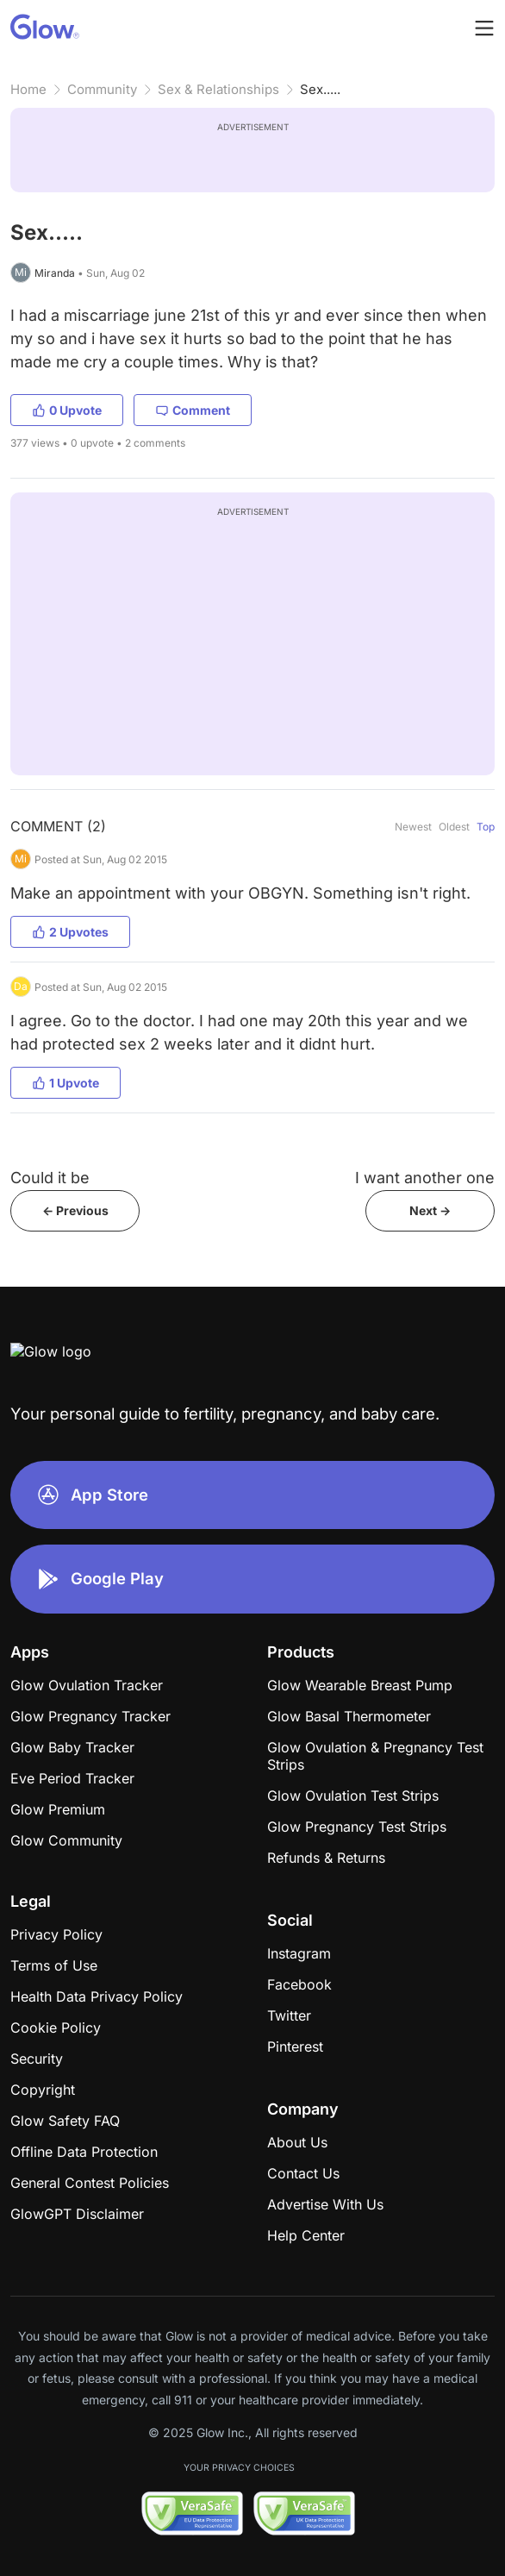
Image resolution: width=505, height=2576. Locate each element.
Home (28, 89)
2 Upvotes (70, 931)
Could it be (50, 1178)
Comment (192, 410)
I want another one (425, 1178)
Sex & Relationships (218, 89)
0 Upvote (67, 410)
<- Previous (75, 1210)
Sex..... (320, 89)
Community (102, 89)
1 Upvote (65, 1082)
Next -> (430, 1210)
